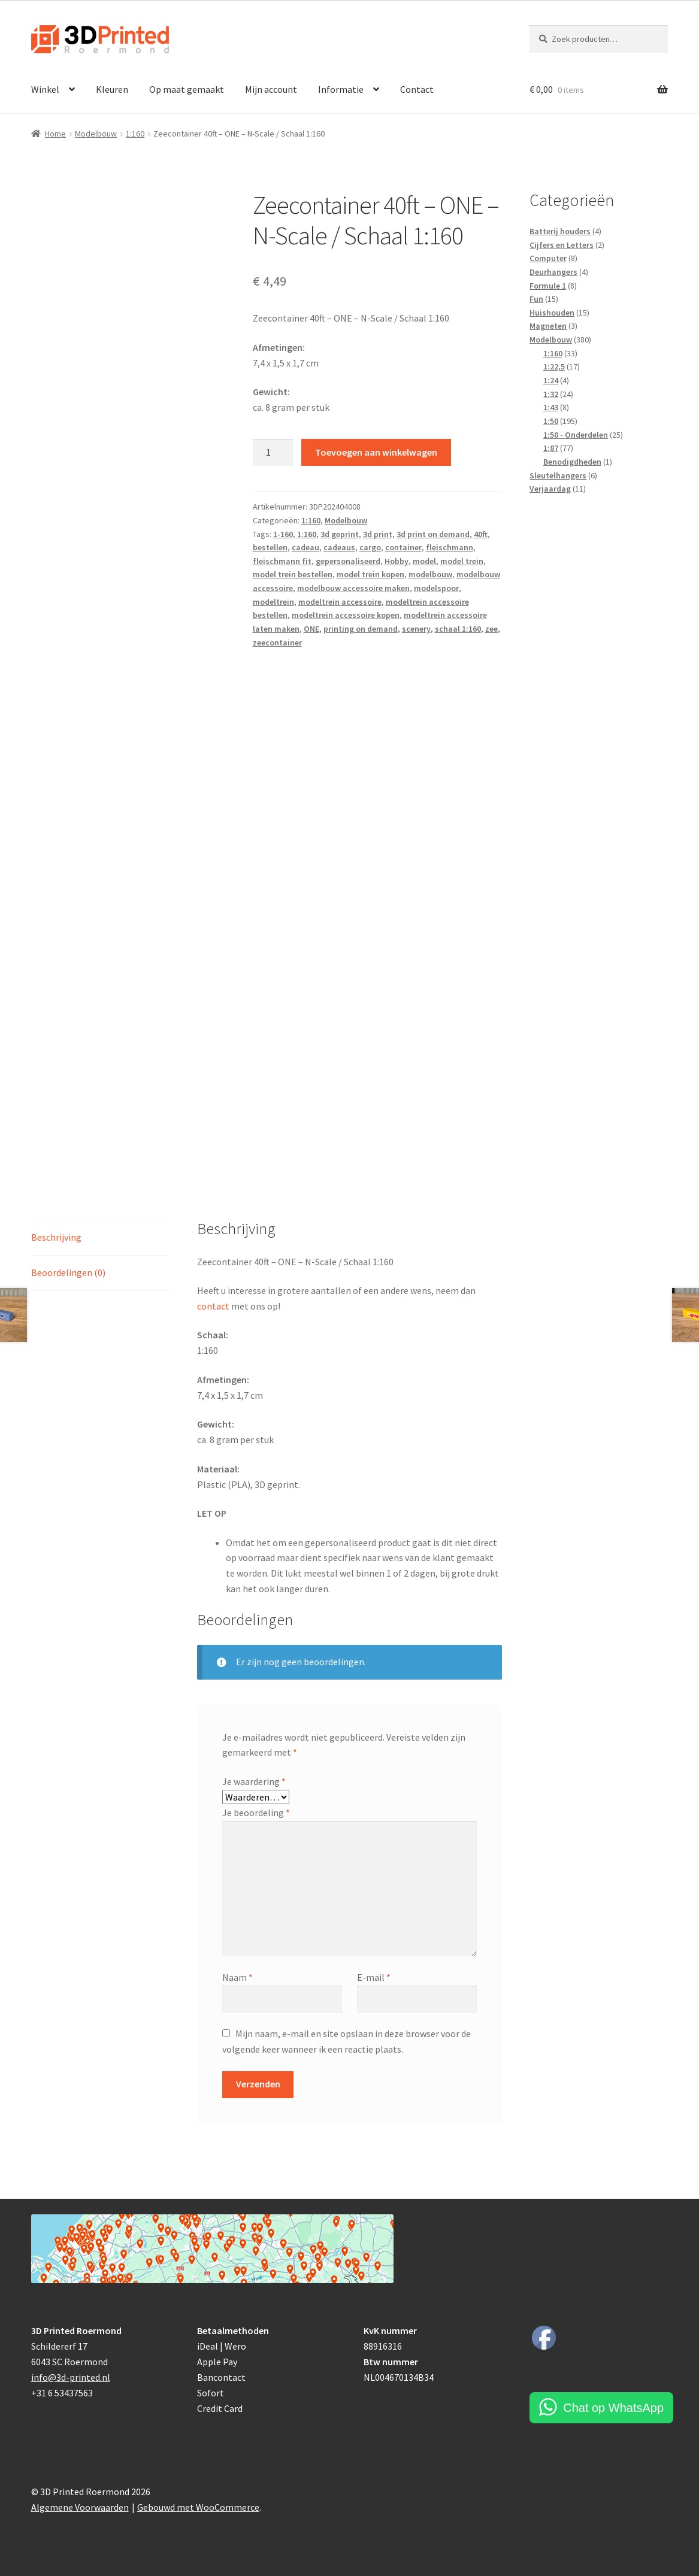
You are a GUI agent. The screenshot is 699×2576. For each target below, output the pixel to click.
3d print (377, 534)
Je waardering (254, 1781)
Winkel (45, 89)
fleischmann (449, 547)
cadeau (305, 547)
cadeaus (339, 547)
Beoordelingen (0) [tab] (68, 1272)
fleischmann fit (282, 561)
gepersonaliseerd (348, 561)
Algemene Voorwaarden (80, 2507)
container (403, 547)
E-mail (374, 1977)
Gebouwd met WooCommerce (198, 2507)
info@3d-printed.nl (70, 2377)
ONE (311, 628)
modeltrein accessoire (340, 601)
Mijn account (271, 89)
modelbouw (430, 574)
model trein (461, 561)
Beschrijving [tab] (56, 1237)
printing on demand (360, 628)
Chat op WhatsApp (613, 2407)
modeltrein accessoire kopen (346, 615)
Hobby (396, 561)
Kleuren (112, 89)
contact (213, 1306)
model (424, 561)
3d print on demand (433, 534)
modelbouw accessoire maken (353, 588)
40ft (481, 534)
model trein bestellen (292, 574)
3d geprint (339, 534)
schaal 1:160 (458, 628)
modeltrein (273, 601)
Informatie (341, 89)
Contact (417, 89)
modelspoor (436, 588)
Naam (237, 1977)
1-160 (283, 534)
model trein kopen (370, 574)
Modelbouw (96, 133)
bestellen (270, 547)
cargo (370, 547)
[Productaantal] (273, 452)
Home (55, 133)
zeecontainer (277, 642)
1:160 (135, 133)
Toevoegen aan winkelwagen (376, 452)
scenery (416, 628)
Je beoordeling (256, 1813)
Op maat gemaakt (186, 89)
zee (491, 628)
